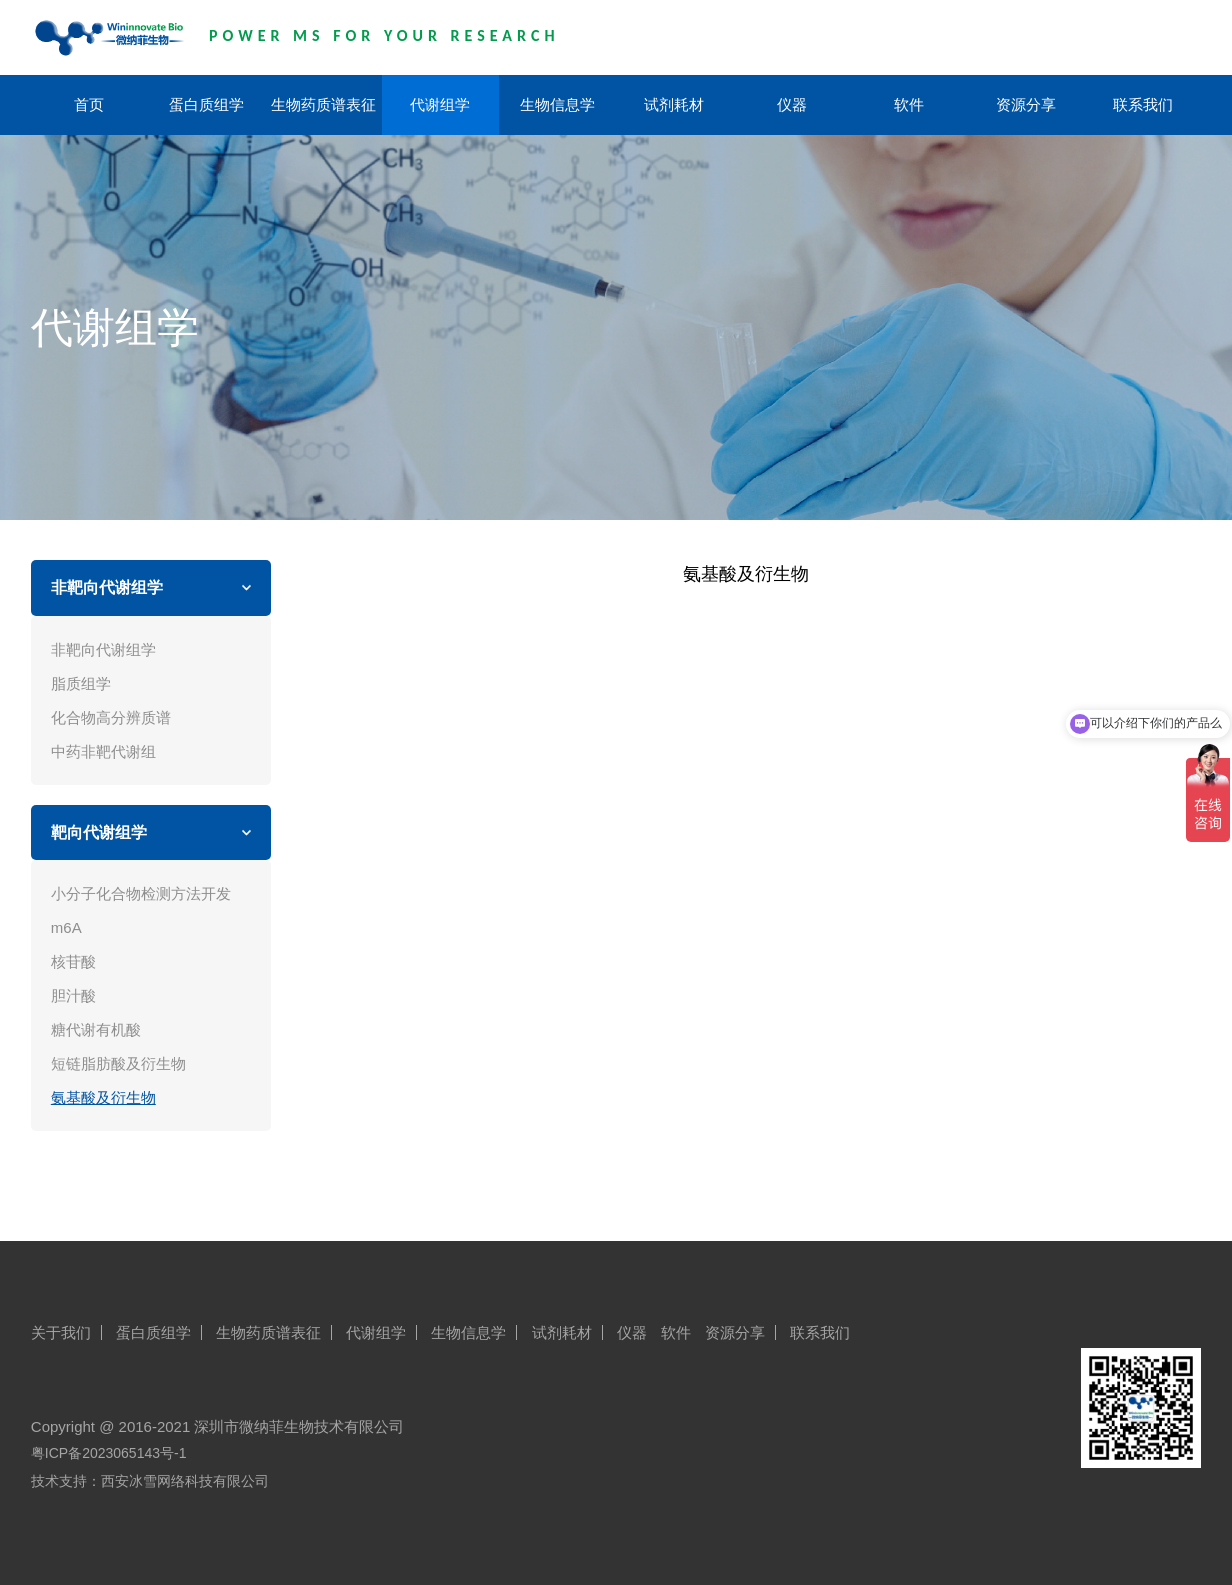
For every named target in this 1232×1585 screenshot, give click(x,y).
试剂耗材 (674, 104)
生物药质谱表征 (323, 104)
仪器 (792, 104)
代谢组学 (440, 104)
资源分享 (1026, 104)
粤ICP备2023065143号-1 (109, 1453)
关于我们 (61, 1332)
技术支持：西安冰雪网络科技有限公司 (150, 1481)
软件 (909, 104)
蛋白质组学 (206, 104)
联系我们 (1143, 104)
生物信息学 (557, 104)
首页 (89, 104)
